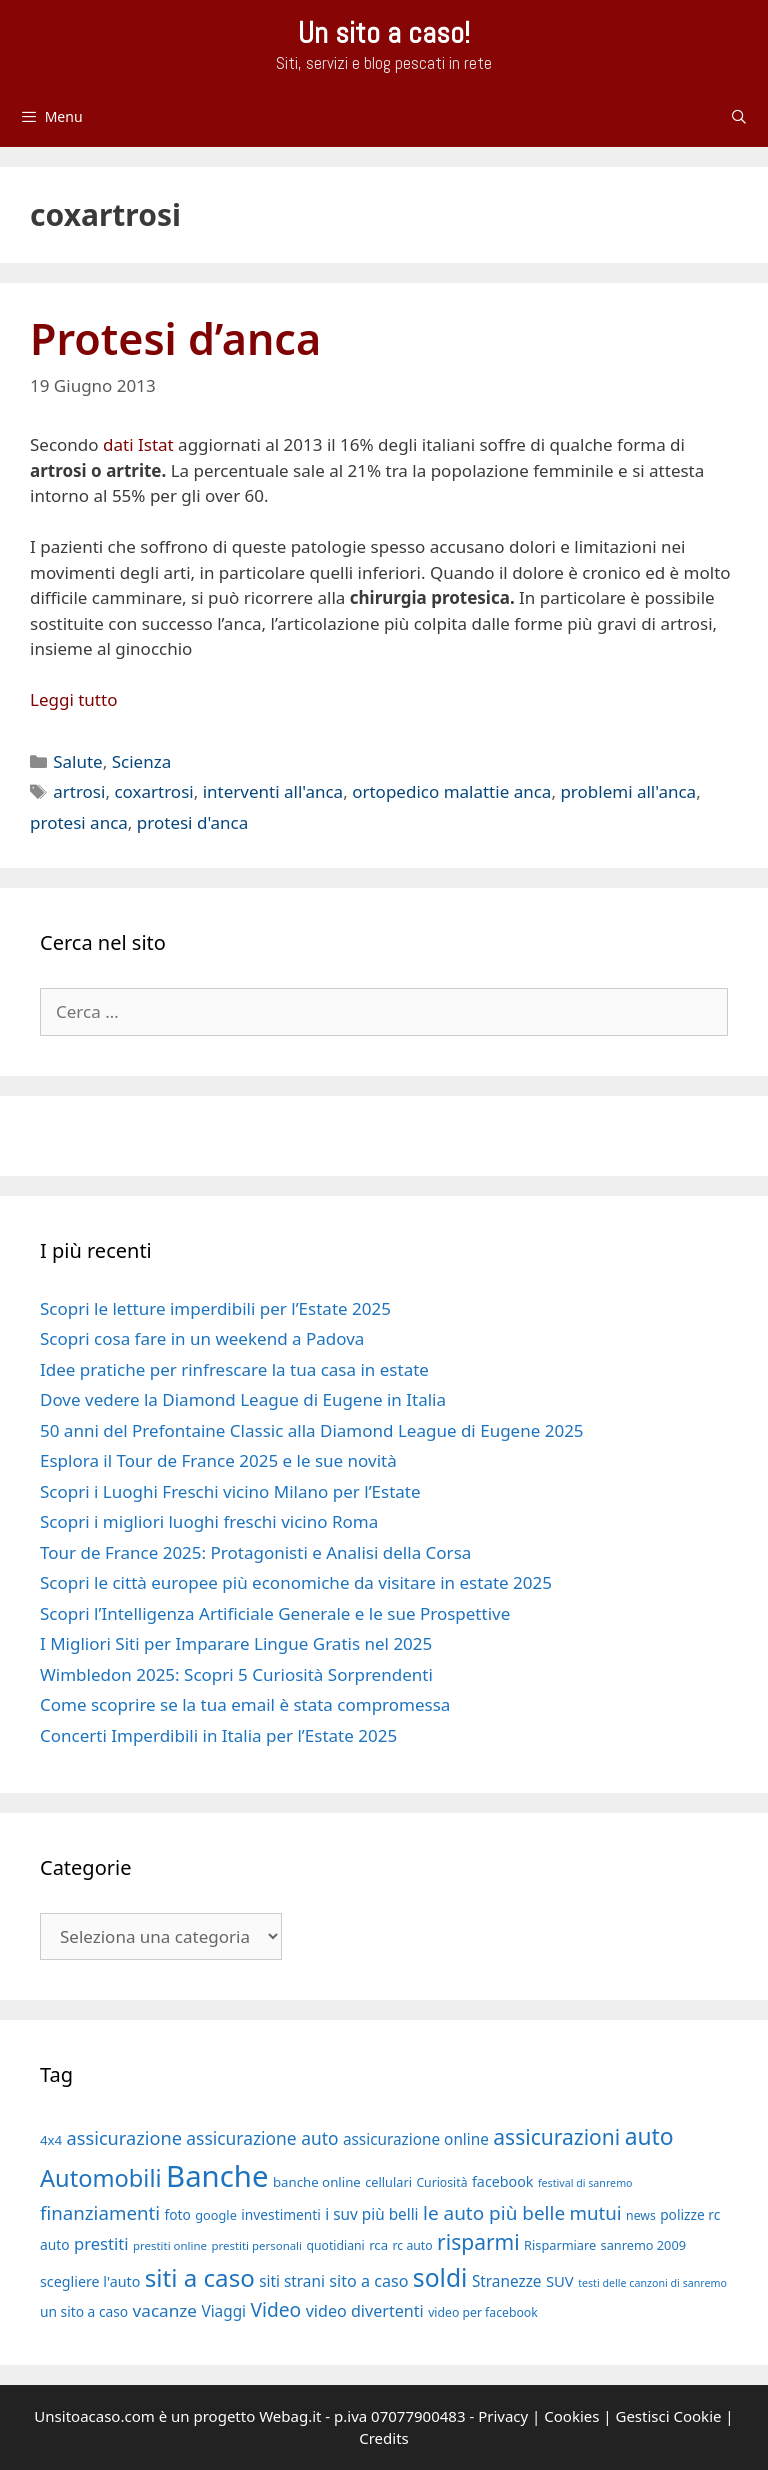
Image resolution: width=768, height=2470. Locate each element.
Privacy (503, 2416)
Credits (384, 2438)
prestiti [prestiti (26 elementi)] (101, 2243)
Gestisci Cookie (668, 2416)
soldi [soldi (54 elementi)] (440, 2277)
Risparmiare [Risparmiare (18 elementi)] (560, 2245)
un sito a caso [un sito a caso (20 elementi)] (84, 2311)
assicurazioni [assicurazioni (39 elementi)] (556, 2137)
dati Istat (138, 444)
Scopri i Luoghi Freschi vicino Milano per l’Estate (230, 1491)
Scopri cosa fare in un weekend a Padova (202, 1338)
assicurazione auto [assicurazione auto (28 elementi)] (262, 2138)
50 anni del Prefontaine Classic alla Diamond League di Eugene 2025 (312, 1430)
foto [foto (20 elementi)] (177, 2214)
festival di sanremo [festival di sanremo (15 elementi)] (585, 2183)
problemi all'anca (628, 791)
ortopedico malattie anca (451, 791)
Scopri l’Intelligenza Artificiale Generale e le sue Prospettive (275, 1613)
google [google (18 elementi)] (216, 2215)
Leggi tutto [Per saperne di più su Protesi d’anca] (73, 699)
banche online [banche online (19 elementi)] (317, 2182)
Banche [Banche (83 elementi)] (217, 2176)
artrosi (79, 791)
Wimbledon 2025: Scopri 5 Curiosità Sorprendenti (236, 1674)
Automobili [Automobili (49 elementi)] (101, 2178)
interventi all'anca (273, 791)
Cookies (571, 2416)
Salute (78, 761)
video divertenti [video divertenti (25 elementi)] (365, 2311)
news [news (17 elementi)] (641, 2215)
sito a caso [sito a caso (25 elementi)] (368, 2281)
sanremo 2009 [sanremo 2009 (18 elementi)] (643, 2245)
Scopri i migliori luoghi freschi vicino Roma (209, 1521)
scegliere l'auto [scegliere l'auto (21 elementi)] (90, 2281)
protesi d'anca (192, 822)
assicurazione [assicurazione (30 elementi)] (124, 2138)
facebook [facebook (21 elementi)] (503, 2181)
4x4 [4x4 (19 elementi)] (51, 2140)
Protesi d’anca (175, 338)
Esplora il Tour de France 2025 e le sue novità (218, 1460)
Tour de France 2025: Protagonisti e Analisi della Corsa (255, 1552)
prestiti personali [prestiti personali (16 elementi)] (256, 2245)
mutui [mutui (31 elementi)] (596, 2212)
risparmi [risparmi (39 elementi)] (478, 2242)
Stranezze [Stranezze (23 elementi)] (507, 2281)
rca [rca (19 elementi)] (378, 2245)
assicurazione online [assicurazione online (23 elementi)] (416, 2139)
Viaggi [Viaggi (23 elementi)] (223, 2311)
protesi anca (79, 822)
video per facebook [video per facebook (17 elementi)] (483, 2312)
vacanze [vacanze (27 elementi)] (165, 2310)
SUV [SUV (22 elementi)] (560, 2281)
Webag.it (290, 2416)
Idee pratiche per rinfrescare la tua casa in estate (234, 1369)
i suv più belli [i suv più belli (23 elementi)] (371, 2214)
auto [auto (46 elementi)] (649, 2136)
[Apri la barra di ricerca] (739, 117)
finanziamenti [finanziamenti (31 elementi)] (100, 2212)
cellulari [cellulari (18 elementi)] (388, 2182)
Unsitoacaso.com (94, 2416)
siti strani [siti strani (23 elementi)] (292, 2281)
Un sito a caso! (384, 33)
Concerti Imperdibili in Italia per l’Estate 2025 (218, 1735)
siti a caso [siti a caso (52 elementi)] (200, 2277)
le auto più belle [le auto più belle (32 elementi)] (494, 2213)
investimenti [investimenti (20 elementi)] (281, 2214)
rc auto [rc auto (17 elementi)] (413, 2245)
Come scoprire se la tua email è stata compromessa (245, 1704)
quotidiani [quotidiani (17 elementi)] (335, 2245)
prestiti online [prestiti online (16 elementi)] (170, 2245)
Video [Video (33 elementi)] (275, 2309)
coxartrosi (153, 791)
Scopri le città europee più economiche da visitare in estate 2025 (296, 1582)
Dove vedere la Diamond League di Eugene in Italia (243, 1399)
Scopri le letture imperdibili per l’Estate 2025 (215, 1308)
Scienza (142, 761)
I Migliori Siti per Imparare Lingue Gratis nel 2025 (236, 1643)
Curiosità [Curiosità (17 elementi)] (441, 2182)
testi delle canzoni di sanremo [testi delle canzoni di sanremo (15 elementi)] (652, 2283)
